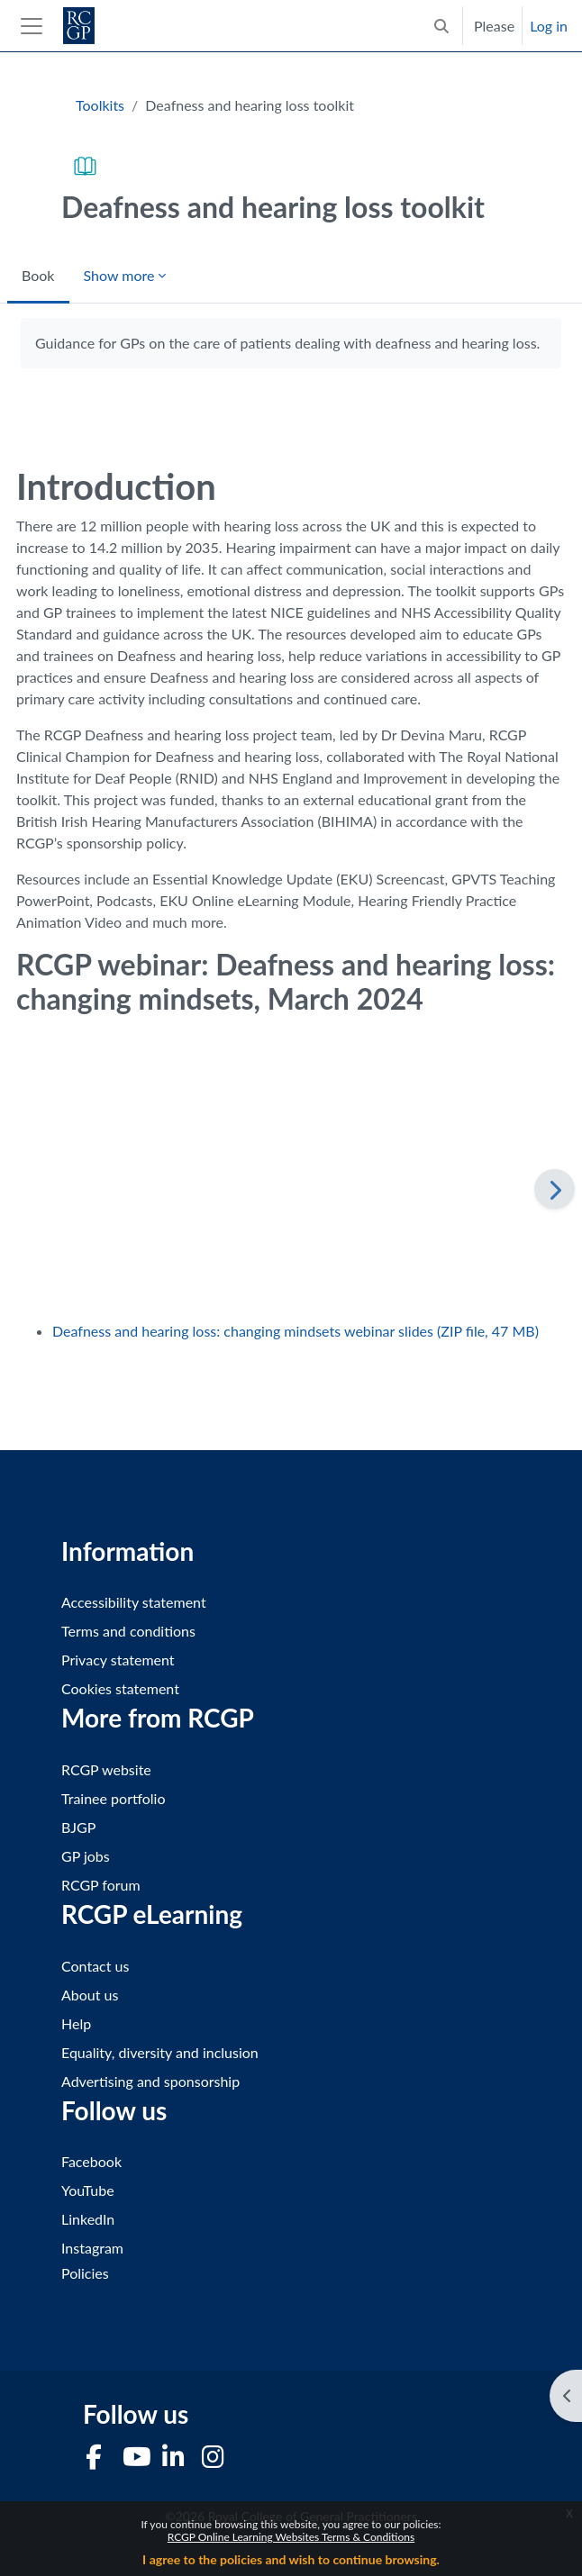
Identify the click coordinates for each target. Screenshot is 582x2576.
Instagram (92, 2247)
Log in (549, 25)
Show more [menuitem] (119, 275)
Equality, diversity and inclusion (160, 2052)
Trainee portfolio (113, 1798)
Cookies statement (120, 1688)
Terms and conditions (128, 1630)
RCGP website (106, 1769)
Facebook (91, 2161)
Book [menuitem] (38, 275)
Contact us (95, 1965)
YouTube (87, 2190)
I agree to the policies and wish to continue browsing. (291, 2559)
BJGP (78, 1827)
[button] (441, 25)
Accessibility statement (133, 1601)
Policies (85, 2272)
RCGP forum (101, 1884)
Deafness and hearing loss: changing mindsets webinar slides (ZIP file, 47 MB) (295, 1330)
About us (89, 1994)
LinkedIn (87, 2218)
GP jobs (85, 1855)
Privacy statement (118, 1659)
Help (76, 2023)
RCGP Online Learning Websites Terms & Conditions (291, 2537)
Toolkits (100, 104)
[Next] (554, 1189)
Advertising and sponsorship (150, 2081)
